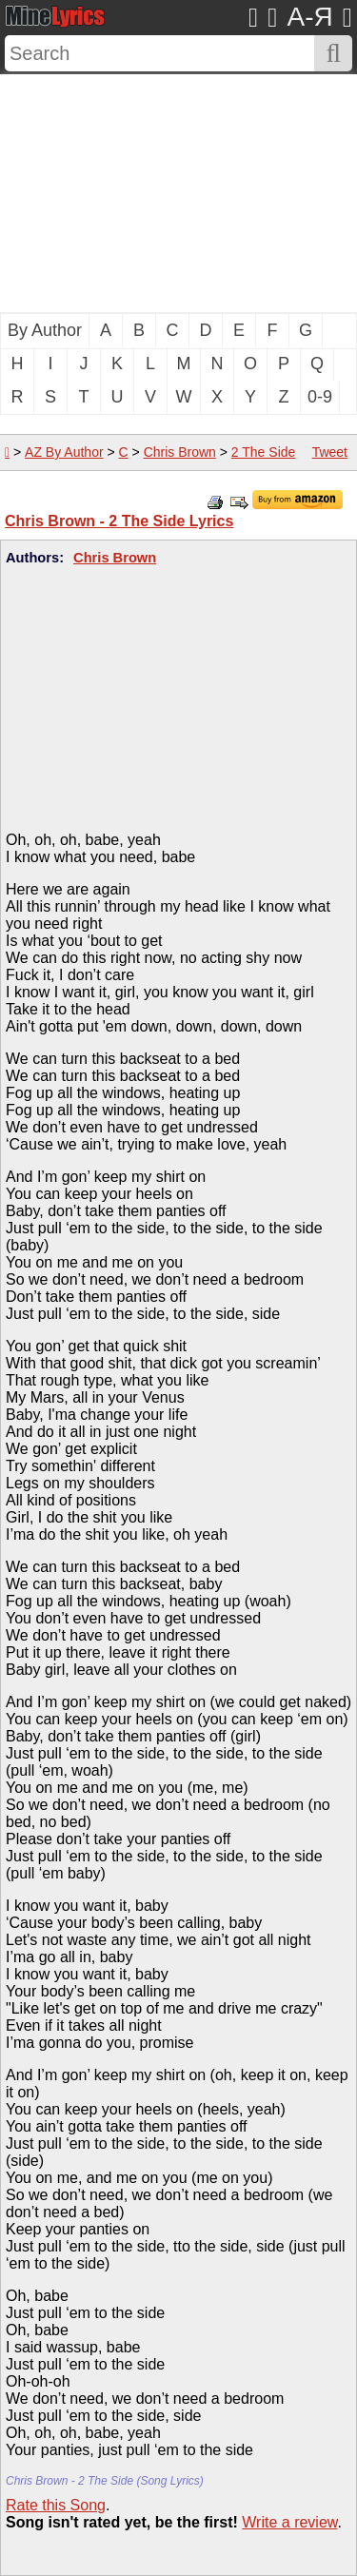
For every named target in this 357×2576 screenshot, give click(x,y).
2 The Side (263, 452)
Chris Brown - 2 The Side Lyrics (119, 521)
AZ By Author (64, 452)
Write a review (289, 2522)
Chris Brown (180, 452)
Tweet (329, 452)
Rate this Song (56, 2505)
